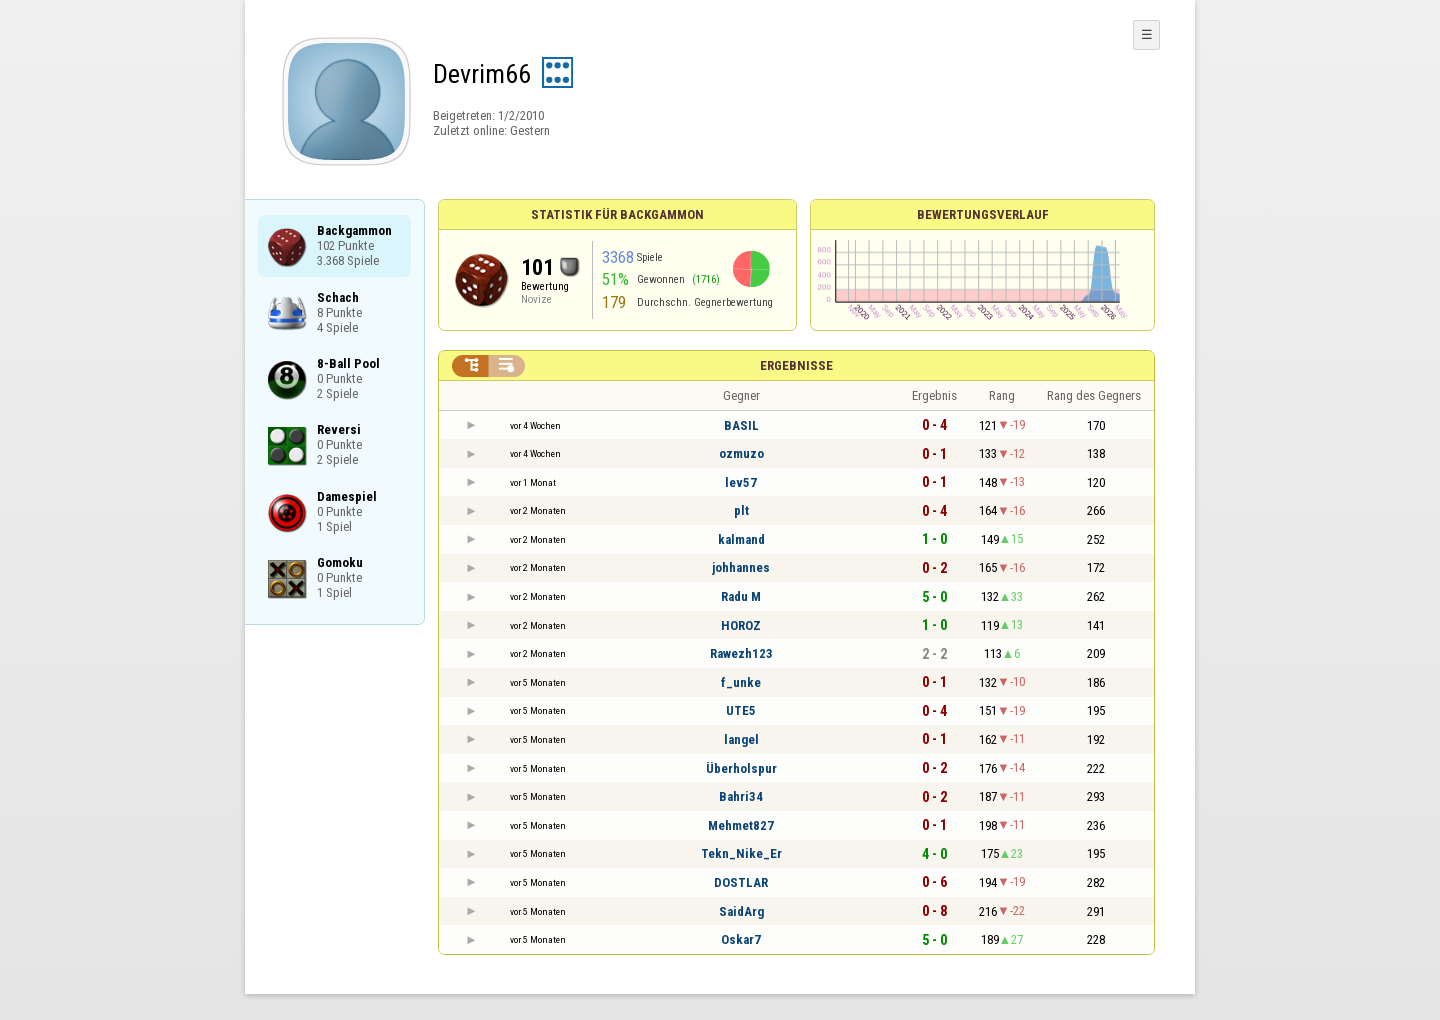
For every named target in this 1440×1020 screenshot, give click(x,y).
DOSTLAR (741, 882)
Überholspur (741, 768)
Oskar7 (741, 939)
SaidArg (741, 911)
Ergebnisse (796, 365)
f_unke (741, 682)
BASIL (741, 425)
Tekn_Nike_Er (741, 853)
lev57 (741, 482)
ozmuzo (741, 453)
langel (741, 739)
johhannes (741, 567)
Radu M (741, 596)
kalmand (741, 539)
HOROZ (741, 625)
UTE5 (741, 710)
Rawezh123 (741, 653)
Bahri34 (741, 796)
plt (741, 510)
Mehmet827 (741, 825)
